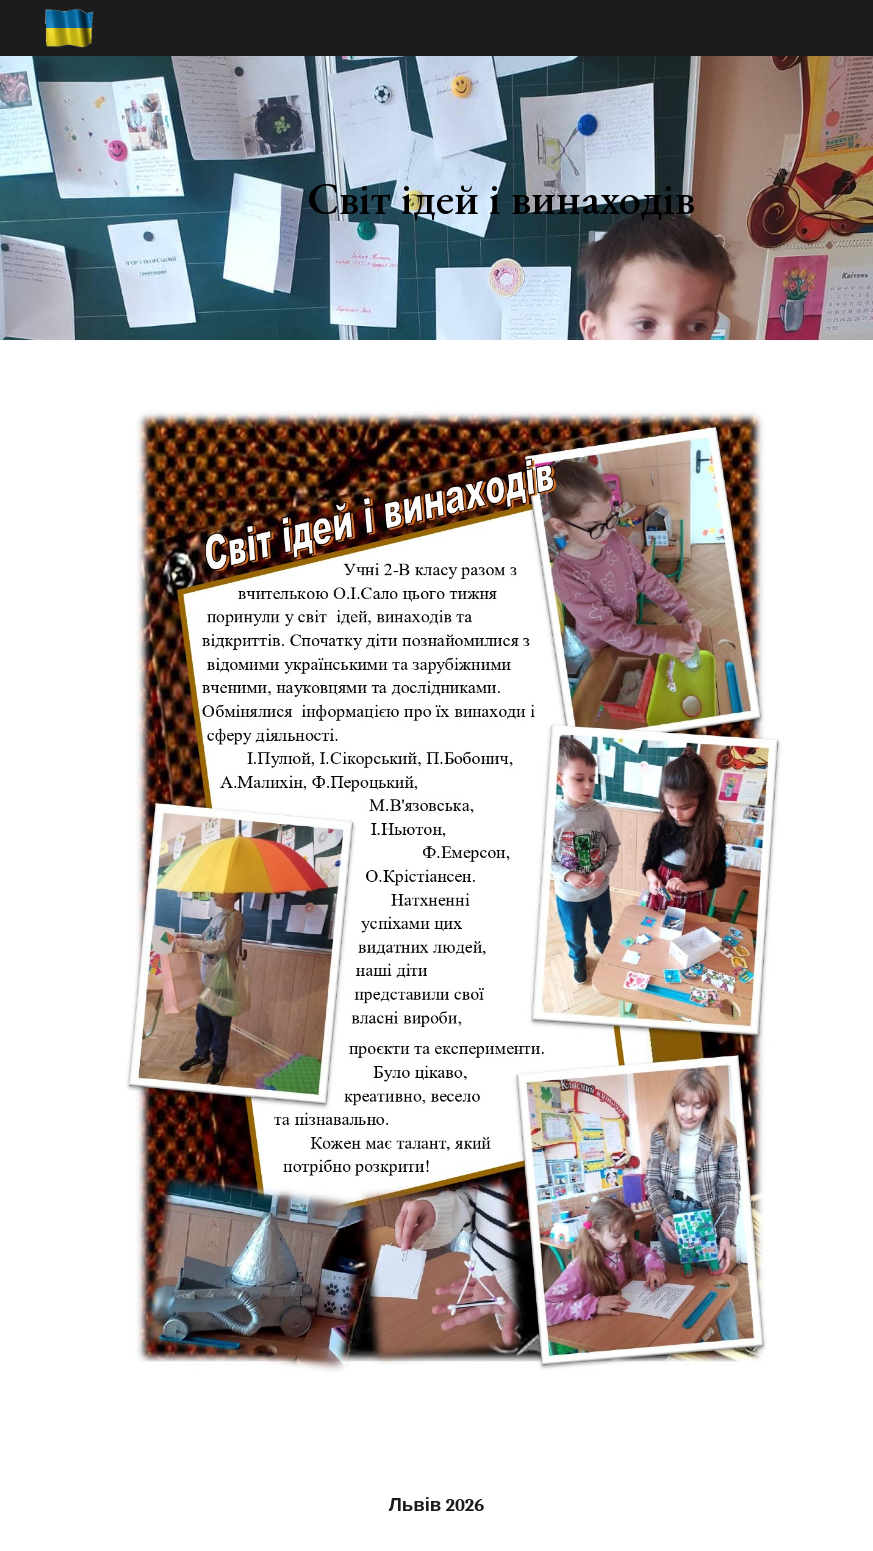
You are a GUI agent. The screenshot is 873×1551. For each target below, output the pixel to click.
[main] (501, 198)
